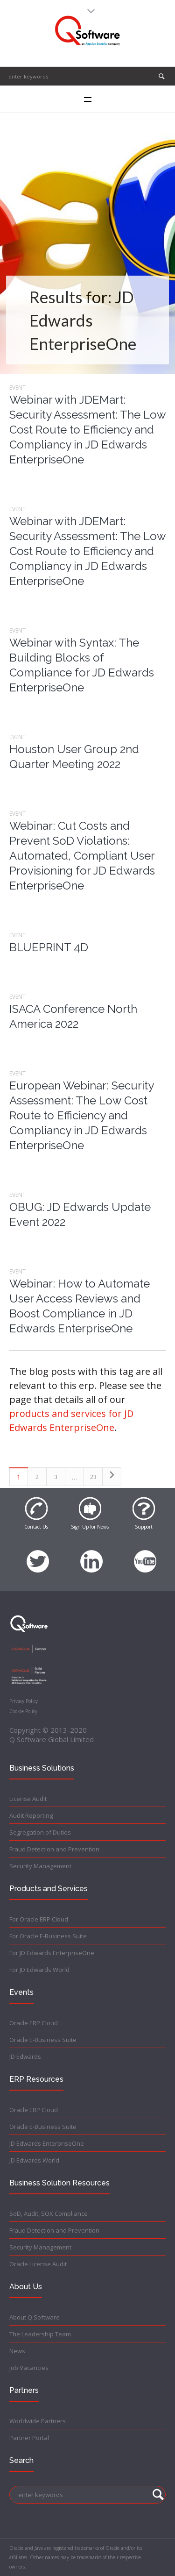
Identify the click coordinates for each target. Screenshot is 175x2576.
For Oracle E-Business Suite (48, 1936)
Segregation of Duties (40, 1832)
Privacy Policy (23, 1701)
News (17, 2351)
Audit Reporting (31, 1815)
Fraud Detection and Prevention (54, 1849)
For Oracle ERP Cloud (38, 1919)
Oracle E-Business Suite (43, 2039)
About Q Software (34, 2317)
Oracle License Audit (38, 2264)
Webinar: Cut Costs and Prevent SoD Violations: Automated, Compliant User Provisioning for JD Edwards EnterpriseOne (82, 855)
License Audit (28, 1798)
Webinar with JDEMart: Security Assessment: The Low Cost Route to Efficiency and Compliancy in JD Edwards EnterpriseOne (87, 429)
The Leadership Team (40, 2334)
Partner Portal (29, 2438)
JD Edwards (25, 2056)
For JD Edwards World (39, 1969)
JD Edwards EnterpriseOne (46, 2143)
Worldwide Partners (37, 2421)
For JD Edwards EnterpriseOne (51, 1953)
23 (93, 1477)
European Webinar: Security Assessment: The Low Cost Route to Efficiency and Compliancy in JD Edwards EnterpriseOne (81, 1115)
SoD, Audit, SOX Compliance (48, 2213)
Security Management (40, 1866)
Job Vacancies (29, 2367)
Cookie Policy (23, 1711)
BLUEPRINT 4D (48, 947)
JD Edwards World (34, 2160)
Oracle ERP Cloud (33, 2023)
